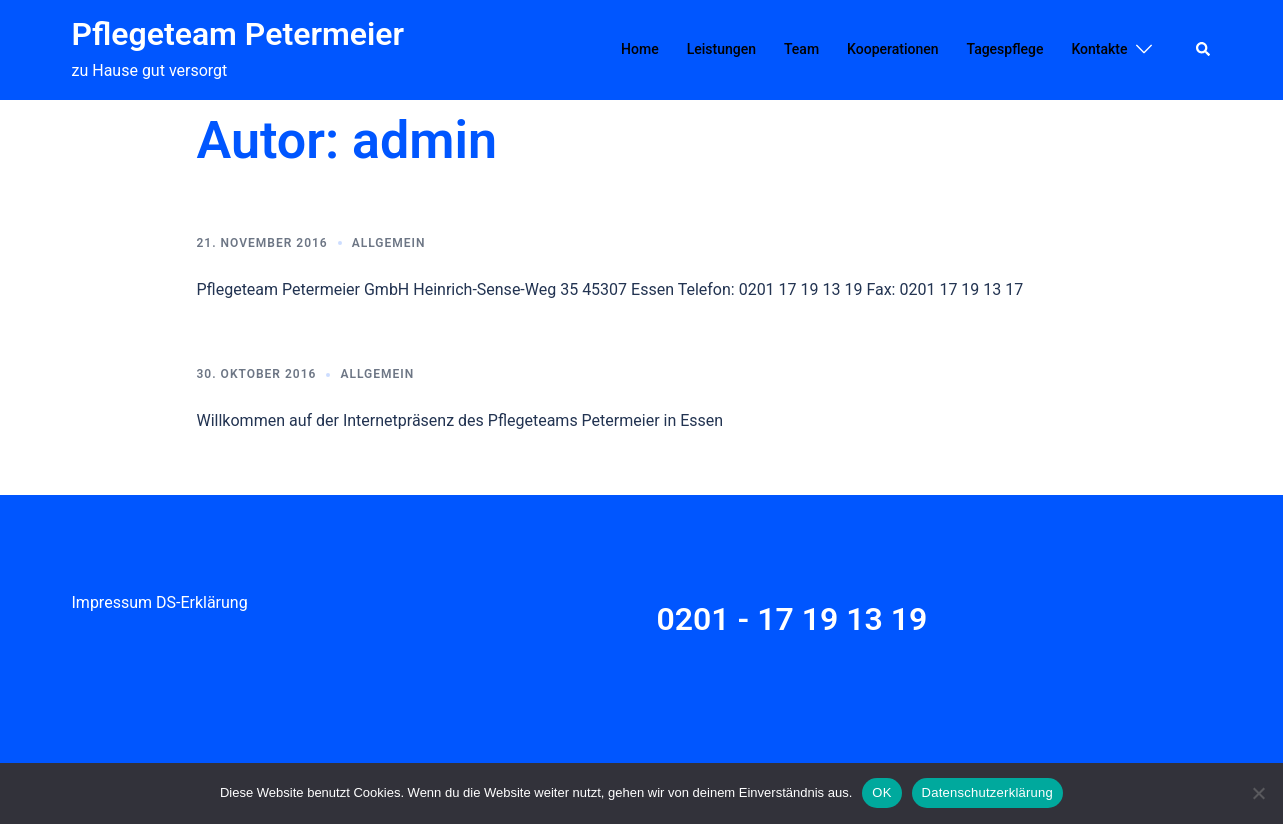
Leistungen (721, 49)
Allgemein (389, 243)
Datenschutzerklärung (987, 792)
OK (881, 792)
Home (640, 49)
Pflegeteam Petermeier (238, 34)
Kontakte (1099, 49)
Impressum (112, 602)
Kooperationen (892, 49)
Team (801, 49)
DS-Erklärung (202, 602)
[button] (1204, 50)
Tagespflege (1005, 49)
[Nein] (1258, 793)
